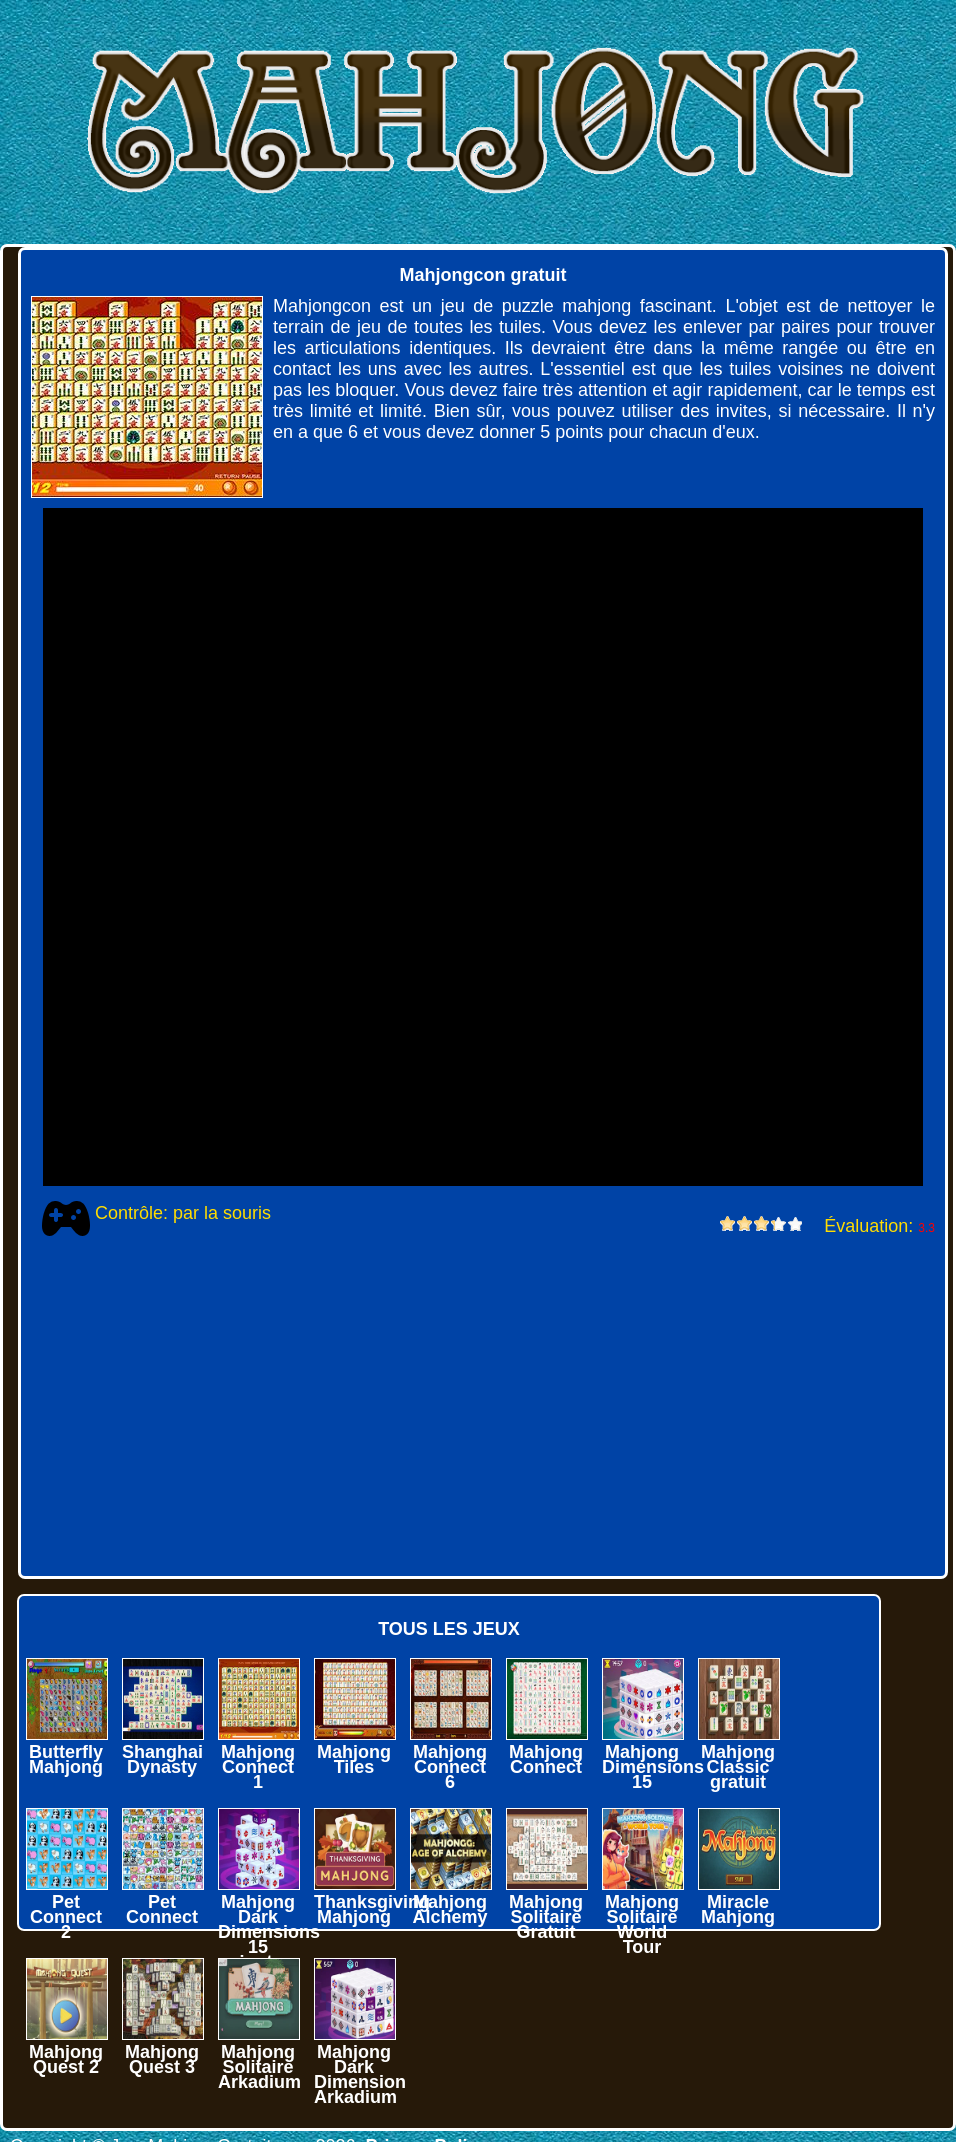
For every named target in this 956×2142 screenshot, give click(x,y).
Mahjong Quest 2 (66, 2059)
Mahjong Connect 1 (258, 1767)
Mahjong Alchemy (449, 1909)
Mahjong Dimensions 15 (653, 1767)
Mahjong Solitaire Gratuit (546, 1917)
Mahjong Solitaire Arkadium (259, 2067)
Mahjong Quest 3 (162, 2059)
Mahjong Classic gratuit (738, 1767)
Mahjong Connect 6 (450, 1767)
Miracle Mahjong (738, 1909)
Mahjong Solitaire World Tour (642, 1924)
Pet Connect (162, 1909)
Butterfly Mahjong (66, 1759)
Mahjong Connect (546, 1759)
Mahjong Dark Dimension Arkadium (360, 2074)
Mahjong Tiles (354, 1759)
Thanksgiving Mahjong (372, 1909)
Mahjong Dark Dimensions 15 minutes (269, 1932)
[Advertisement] (471, 1406)
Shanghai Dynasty (162, 1759)
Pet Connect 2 (66, 1917)
